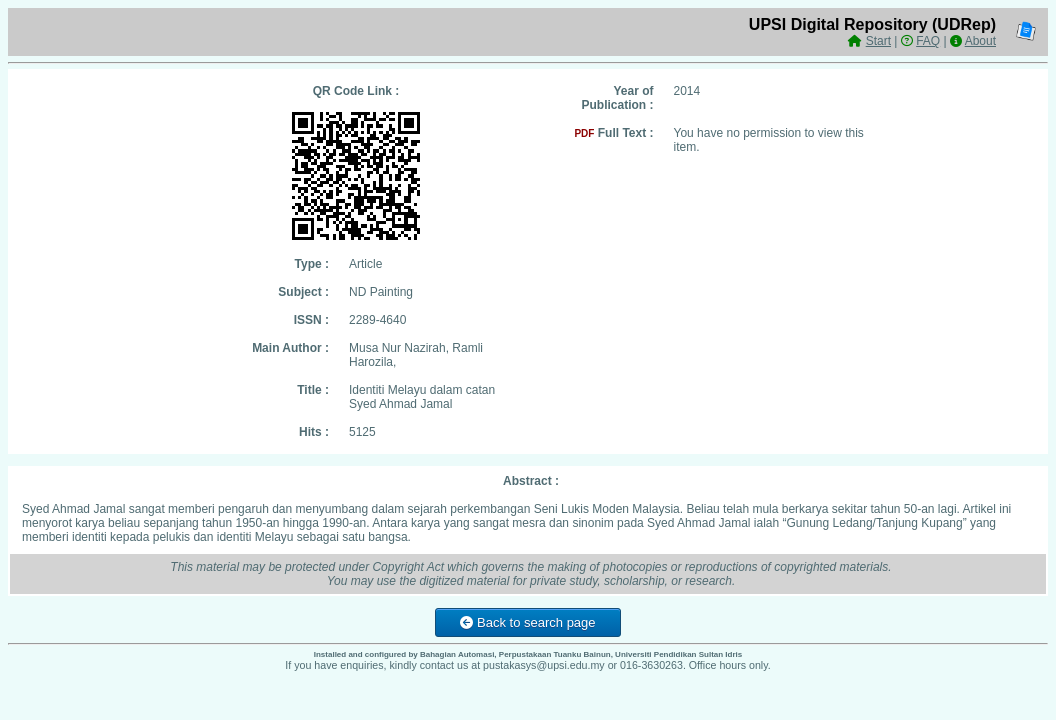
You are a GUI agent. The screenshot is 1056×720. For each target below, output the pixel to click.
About (980, 41)
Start (878, 41)
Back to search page (527, 622)
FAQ (928, 41)
